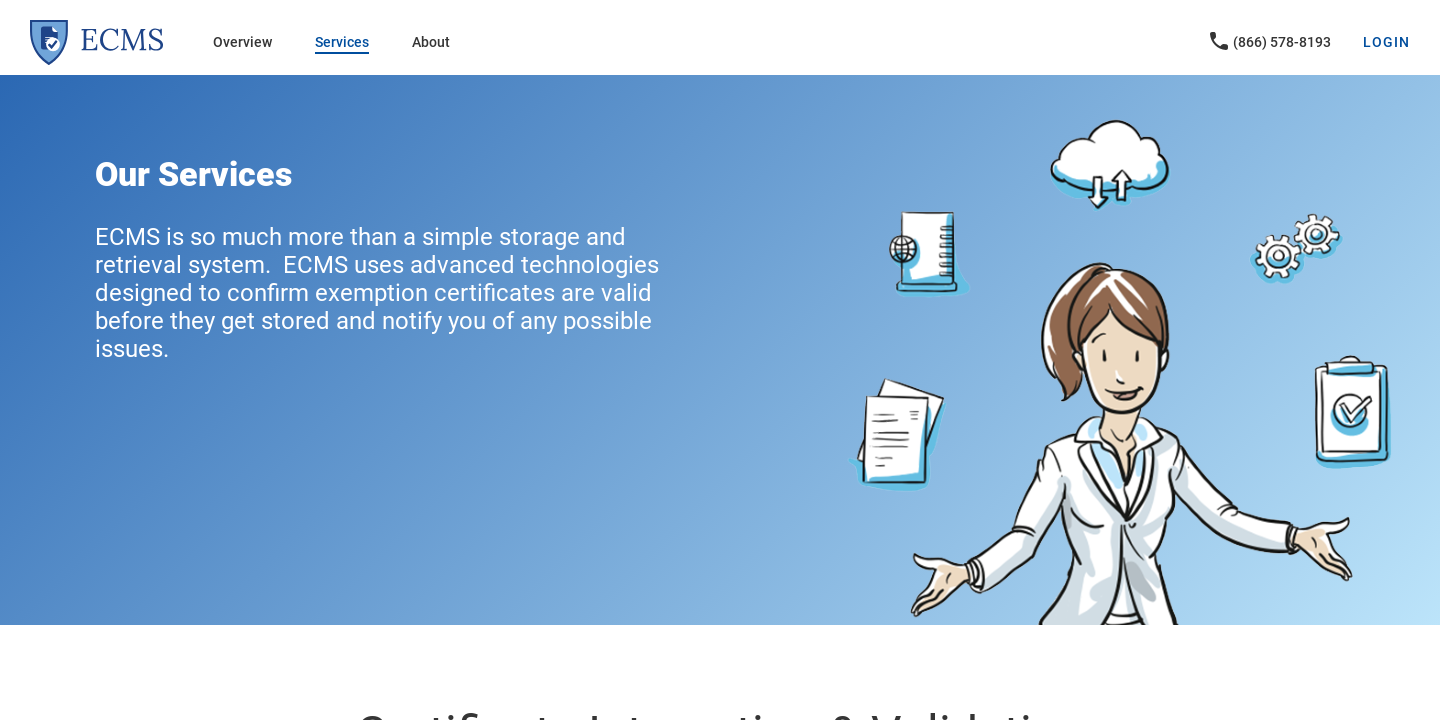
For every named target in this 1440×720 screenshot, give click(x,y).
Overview (242, 42)
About (431, 42)
